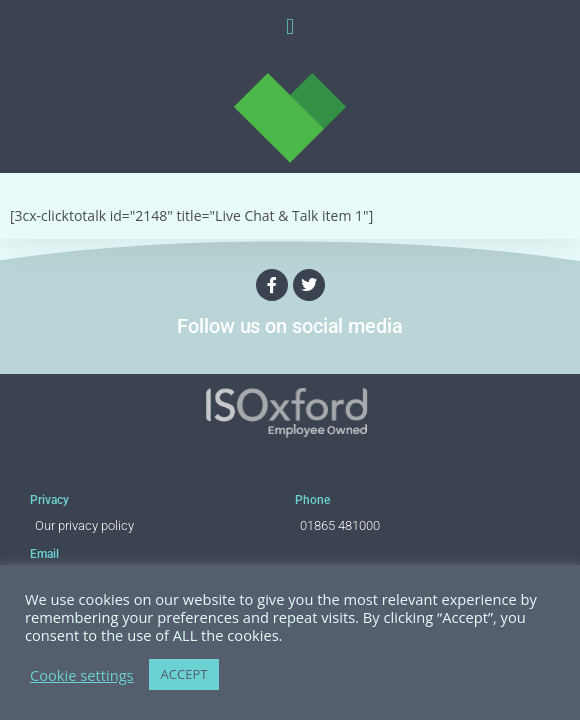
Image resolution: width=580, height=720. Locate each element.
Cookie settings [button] (82, 675)
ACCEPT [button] (184, 674)
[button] (289, 26)
